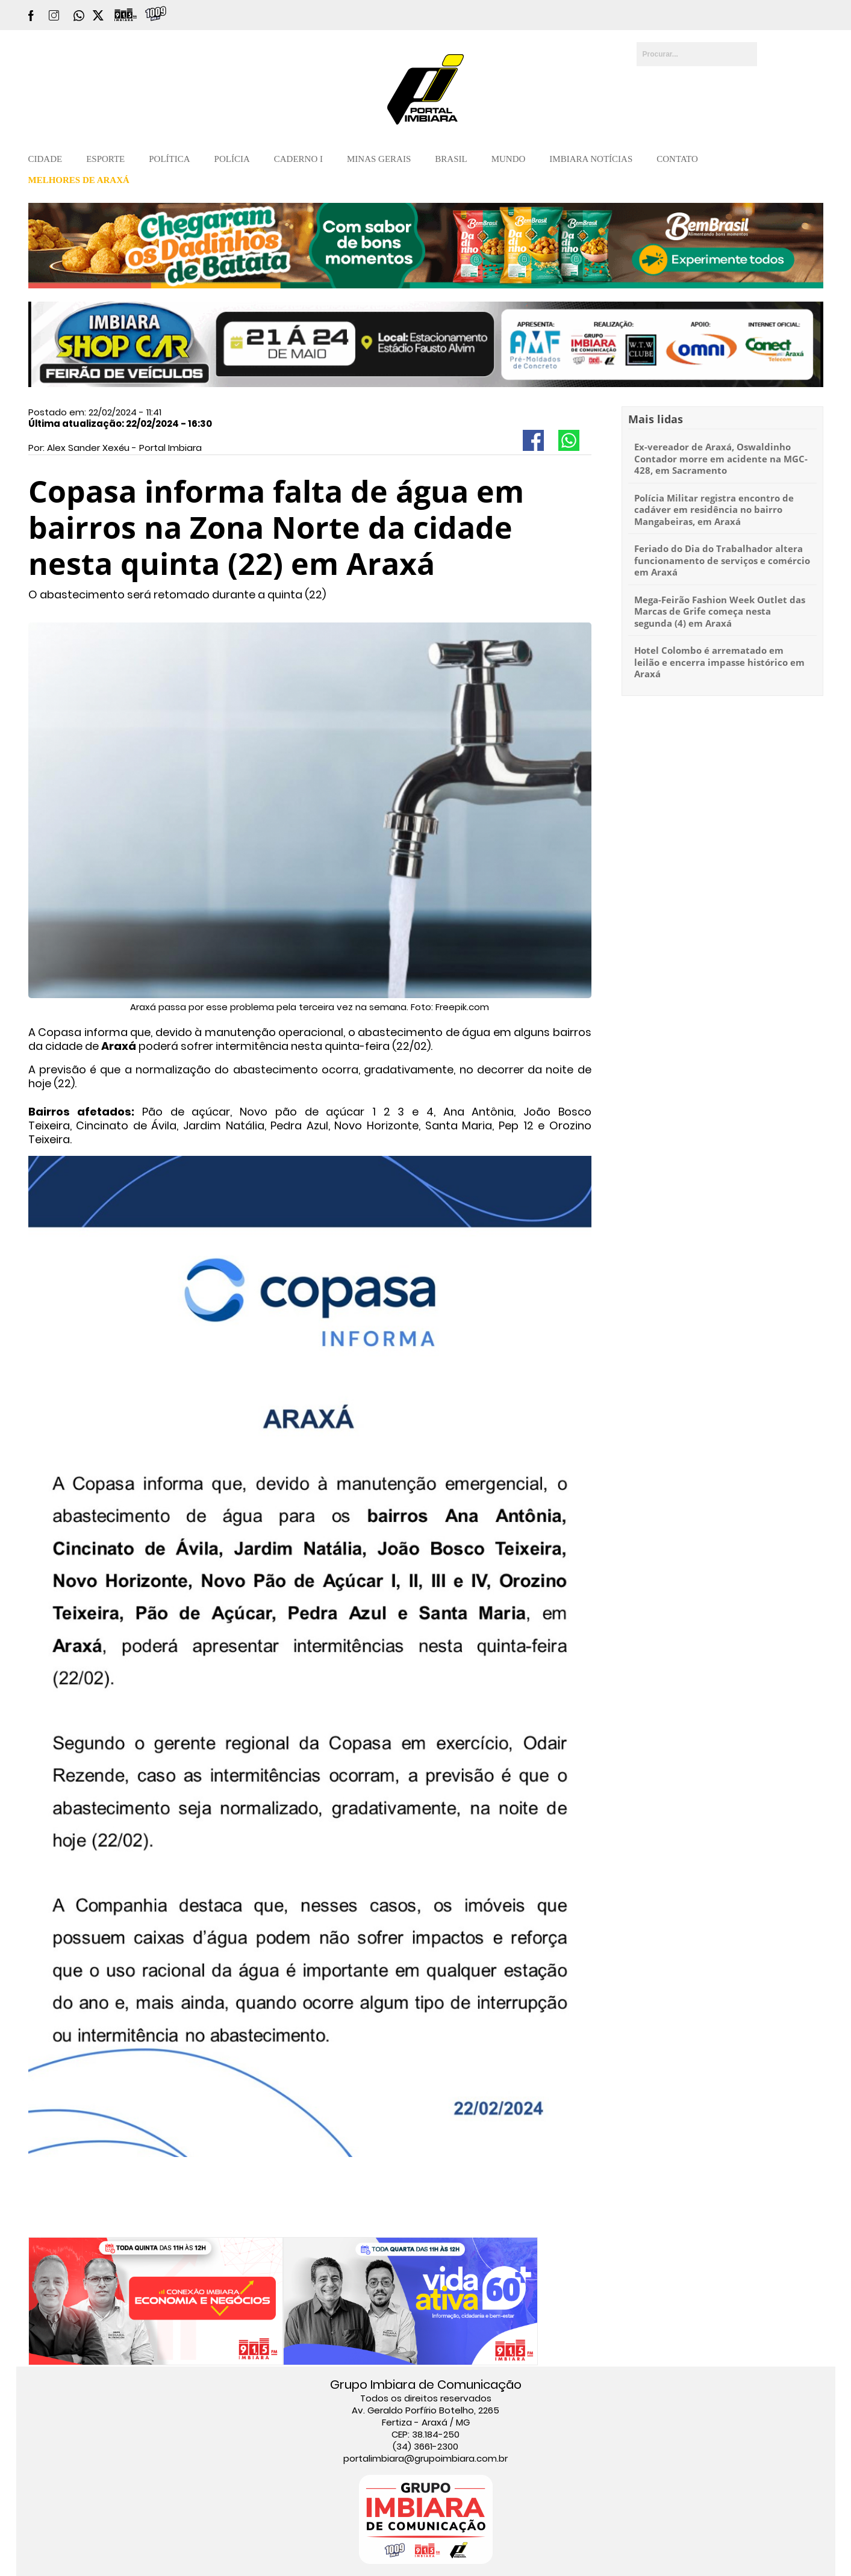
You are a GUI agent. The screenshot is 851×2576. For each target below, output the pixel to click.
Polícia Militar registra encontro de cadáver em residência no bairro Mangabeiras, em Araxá (714, 509)
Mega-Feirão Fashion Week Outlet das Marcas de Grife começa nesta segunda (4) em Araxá (719, 611)
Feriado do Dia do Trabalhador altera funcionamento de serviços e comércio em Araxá (722, 560)
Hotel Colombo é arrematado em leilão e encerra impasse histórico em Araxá (719, 662)
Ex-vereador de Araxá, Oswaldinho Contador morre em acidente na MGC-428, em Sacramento (721, 458)
